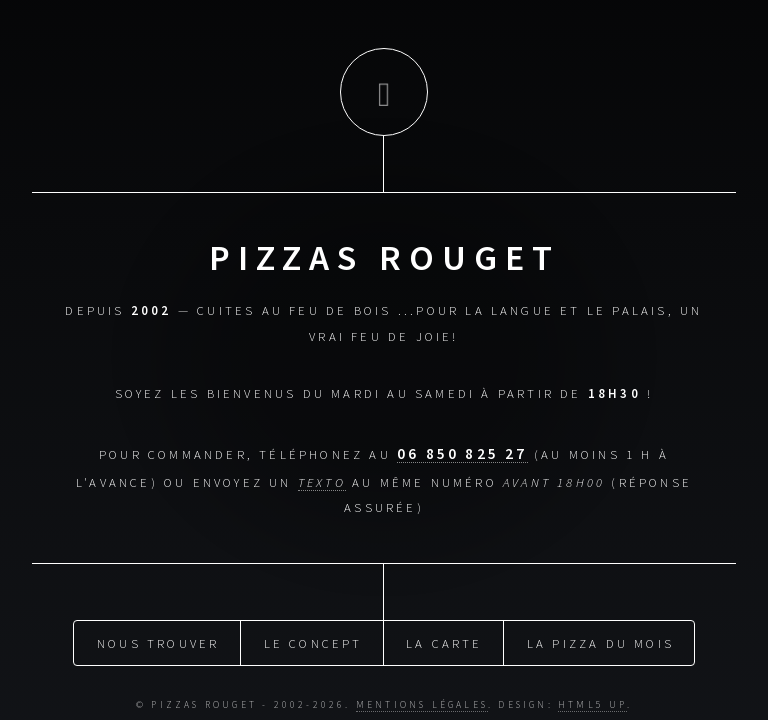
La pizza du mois (600, 640)
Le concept (313, 640)
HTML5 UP (592, 702)
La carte (444, 640)
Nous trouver (158, 640)
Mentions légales (422, 702)
